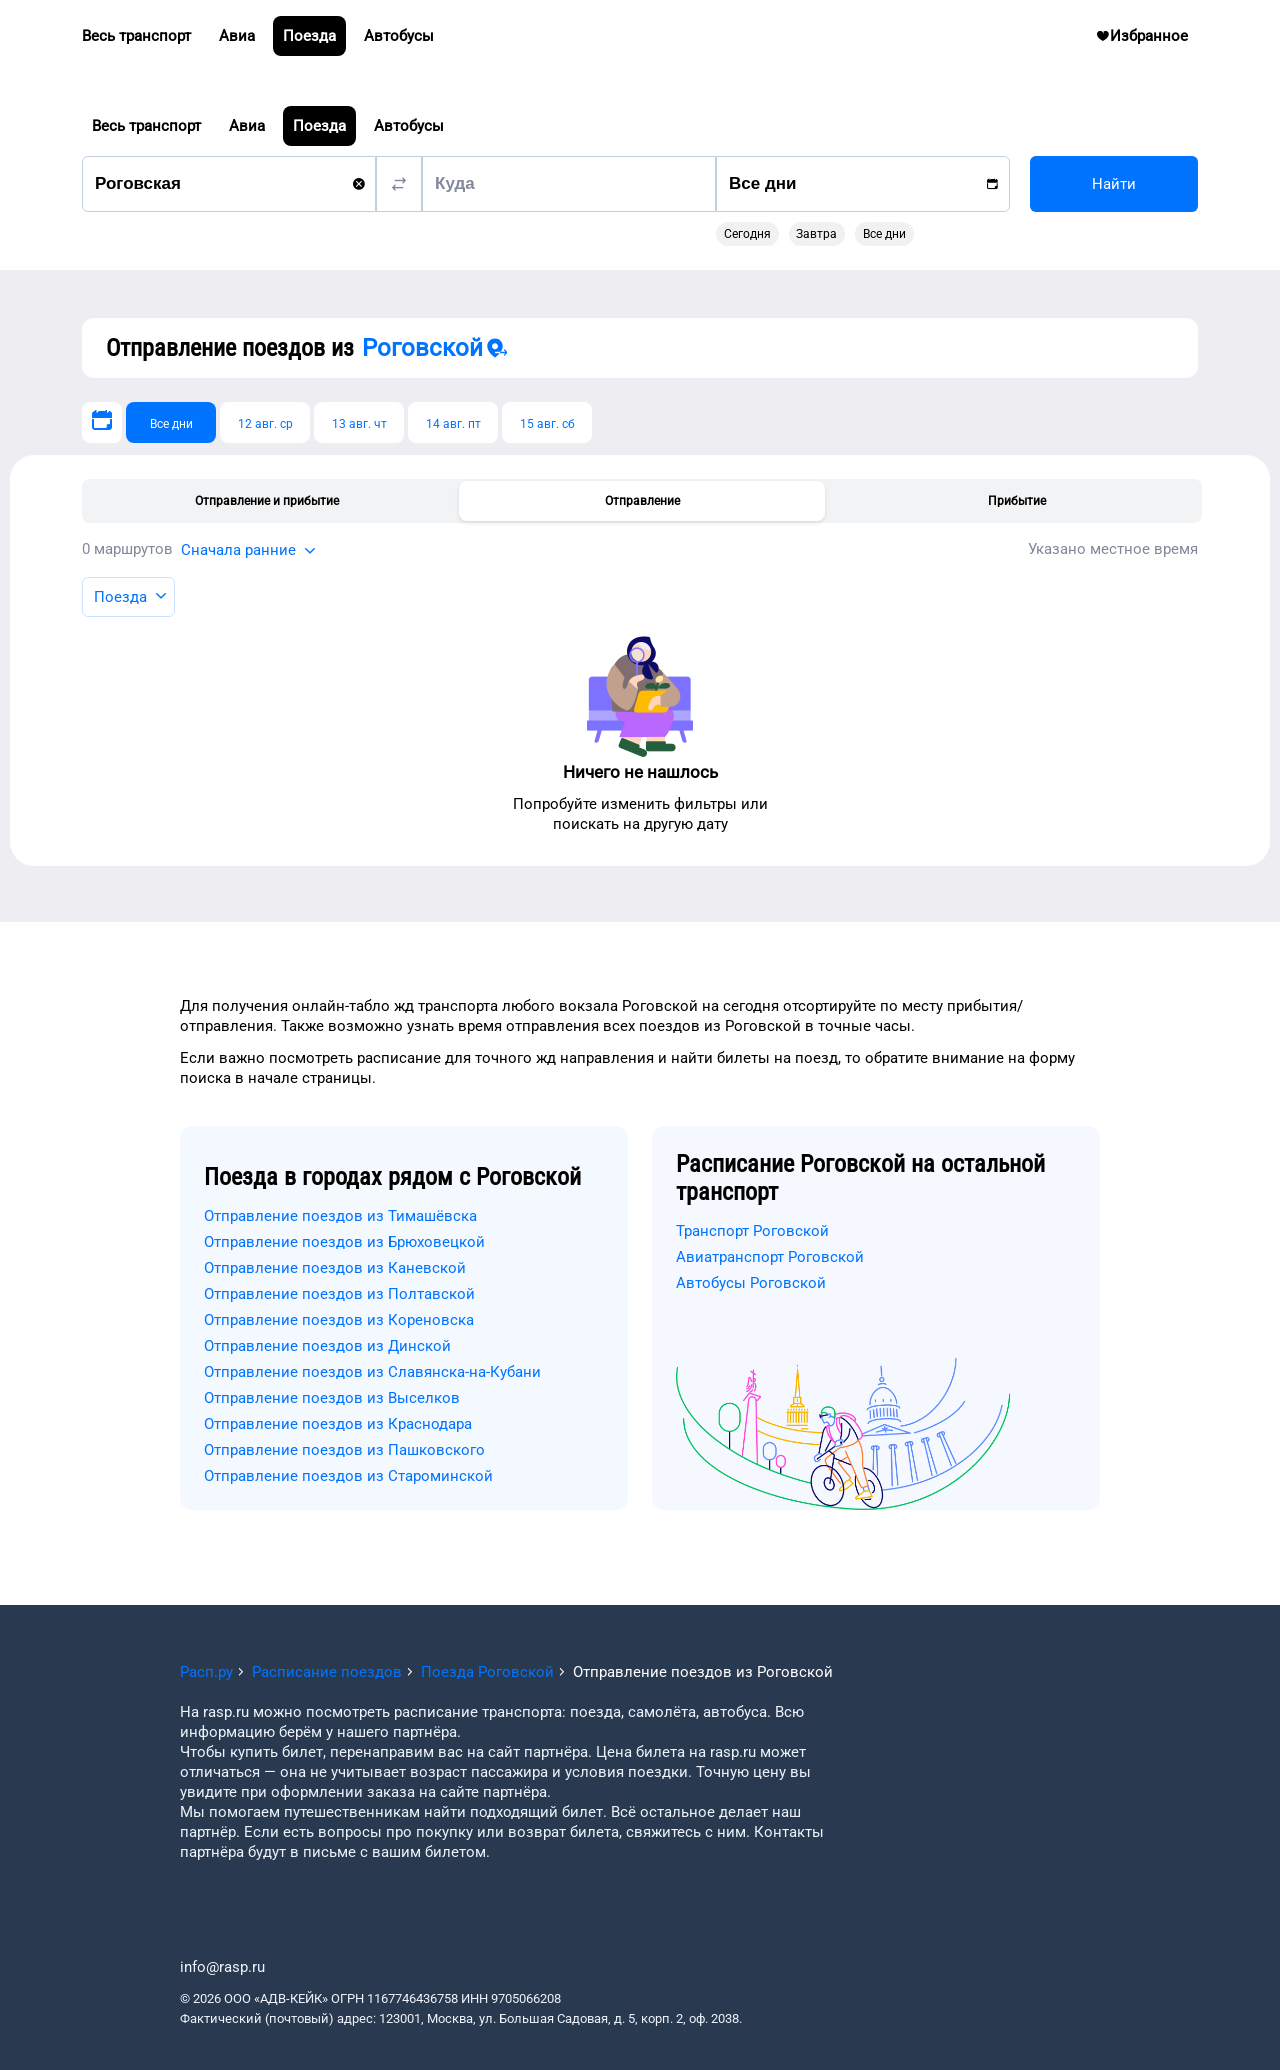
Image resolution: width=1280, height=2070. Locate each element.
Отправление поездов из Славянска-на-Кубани (372, 1372)
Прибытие (1017, 501)
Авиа (247, 126)
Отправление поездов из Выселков (332, 1398)
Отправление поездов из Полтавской (339, 1294)
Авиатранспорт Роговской (770, 1257)
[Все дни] (171, 422)
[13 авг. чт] (359, 422)
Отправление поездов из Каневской (335, 1268)
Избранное (1149, 41)
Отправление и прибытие (267, 501)
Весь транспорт (146, 126)
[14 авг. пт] (453, 422)
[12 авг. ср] (265, 422)
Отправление (642, 501)
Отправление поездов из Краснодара (338, 1424)
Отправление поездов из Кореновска (339, 1320)
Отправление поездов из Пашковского (344, 1450)
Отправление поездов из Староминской (348, 1476)
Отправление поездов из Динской (327, 1346)
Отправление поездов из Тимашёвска (340, 1216)
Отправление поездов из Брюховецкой (344, 1242)
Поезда (319, 126)
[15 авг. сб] (547, 422)
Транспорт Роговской (752, 1231)
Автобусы (409, 126)
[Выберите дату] (102, 422)
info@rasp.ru (222, 1967)
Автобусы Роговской (751, 1283)
